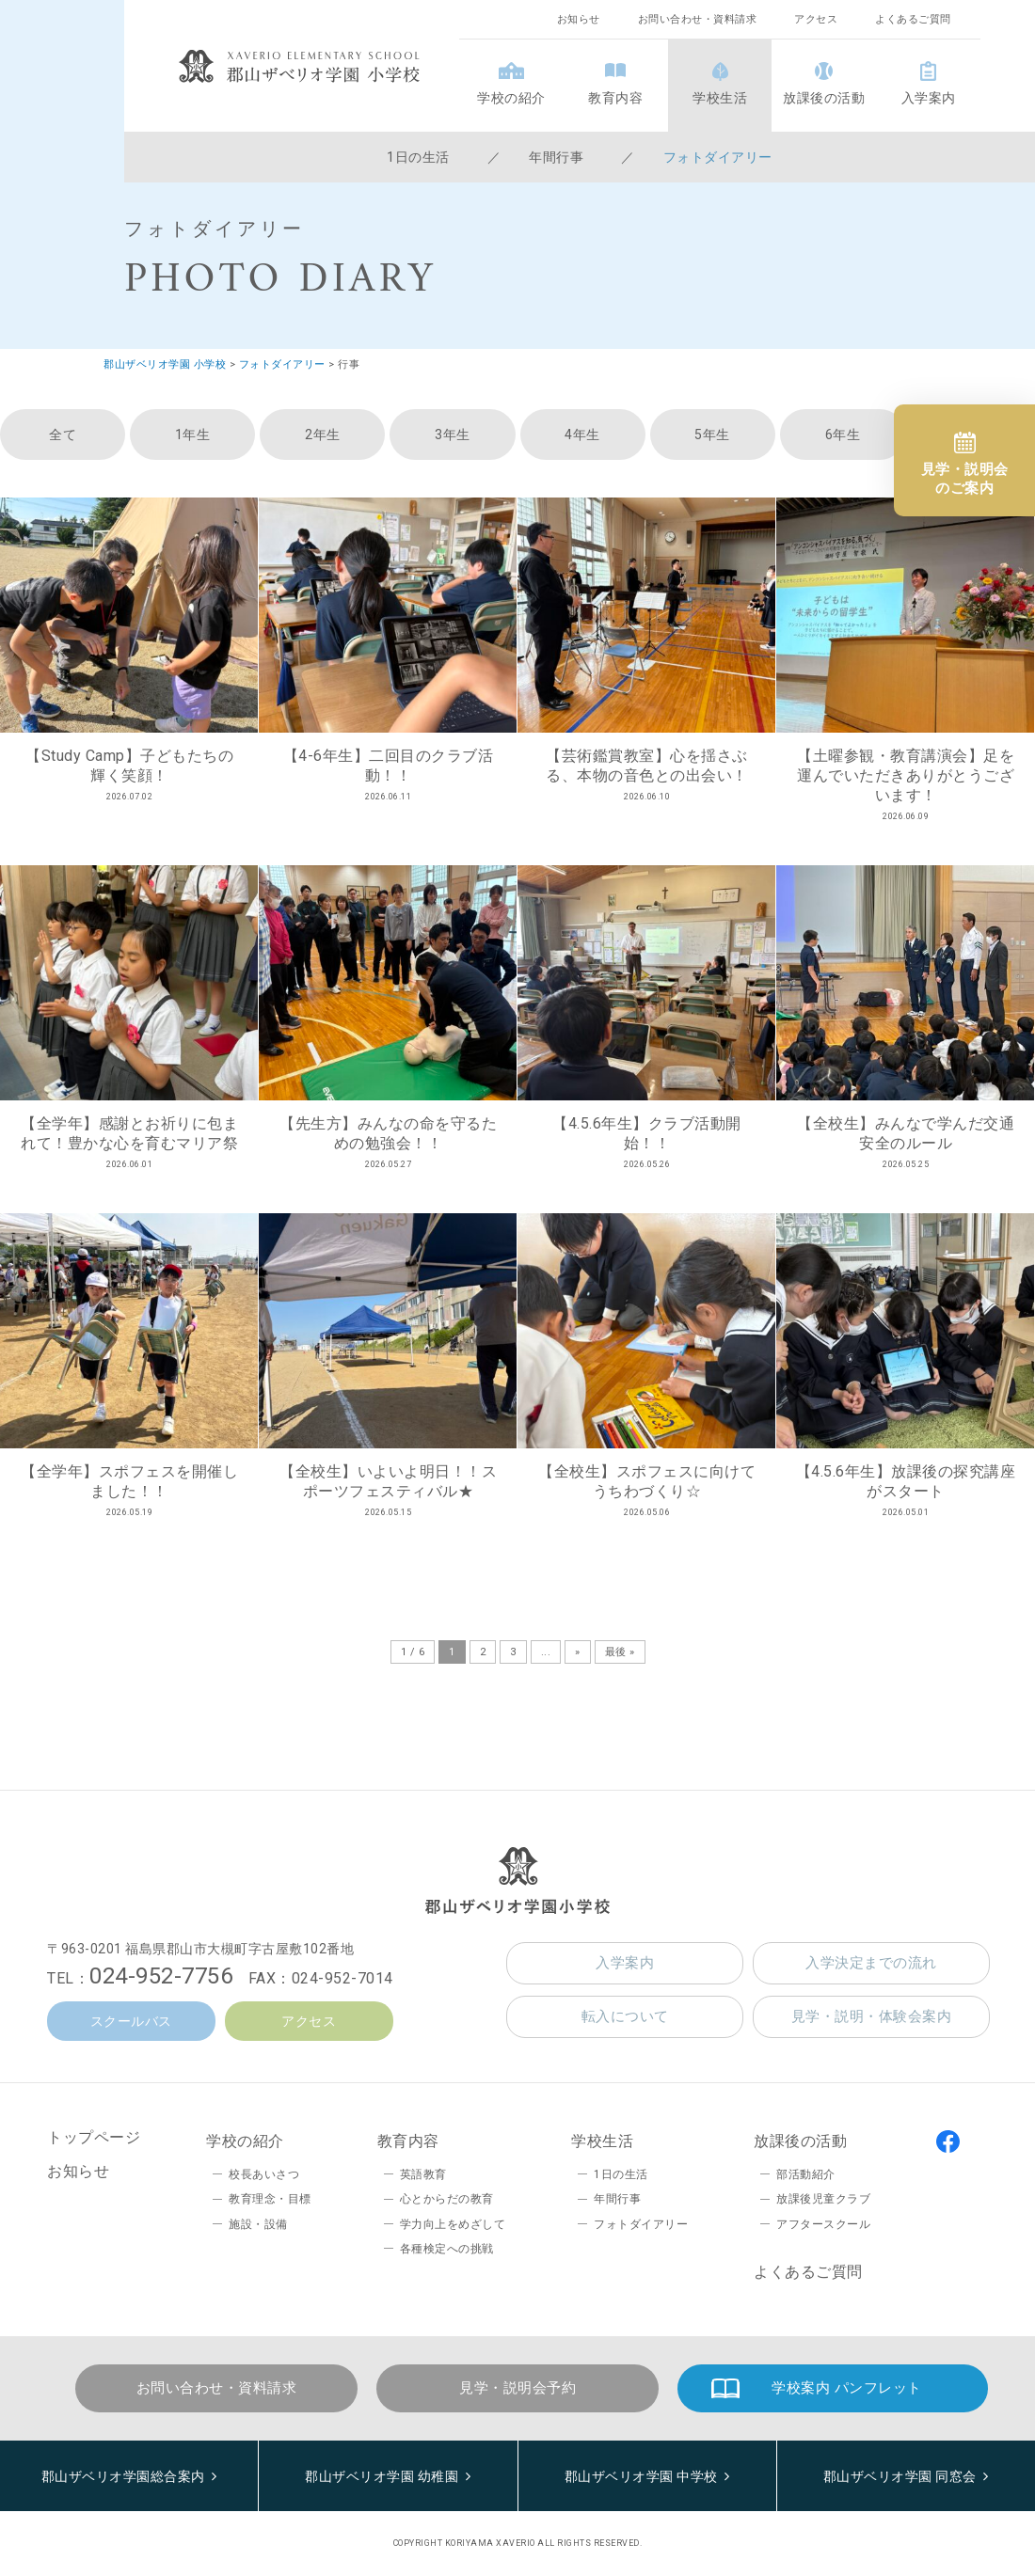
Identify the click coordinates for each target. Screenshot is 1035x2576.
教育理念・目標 (270, 2198)
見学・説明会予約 (517, 2387)
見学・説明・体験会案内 (871, 2016)
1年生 (193, 434)
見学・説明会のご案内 (965, 479)
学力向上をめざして (453, 2224)
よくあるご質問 (913, 19)
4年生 (582, 434)
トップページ (93, 2137)
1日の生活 (418, 157)
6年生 (843, 434)
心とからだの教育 (447, 2198)
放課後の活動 (824, 97)
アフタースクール (823, 2224)
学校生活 (720, 97)
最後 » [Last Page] (620, 1652)
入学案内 (928, 97)
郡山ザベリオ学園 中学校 (641, 2476)
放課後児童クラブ (823, 2198)
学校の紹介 (511, 97)
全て (62, 434)
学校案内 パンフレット (847, 2387)
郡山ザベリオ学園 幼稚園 (381, 2476)
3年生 (452, 434)
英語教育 (423, 2174)
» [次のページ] (578, 1652)
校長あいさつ (264, 2174)
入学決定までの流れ (871, 1962)
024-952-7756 (160, 1976)
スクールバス (131, 2021)
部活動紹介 (806, 2174)
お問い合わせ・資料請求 (697, 19)
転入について (625, 2016)
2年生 (323, 434)
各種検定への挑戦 (447, 2248)
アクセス (815, 19)
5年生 (712, 434)
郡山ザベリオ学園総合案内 (123, 2476)
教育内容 (615, 97)
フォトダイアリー (717, 157)
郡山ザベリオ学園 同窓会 (900, 2476)
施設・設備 (258, 2224)
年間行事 (556, 157)
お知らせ (578, 19)
